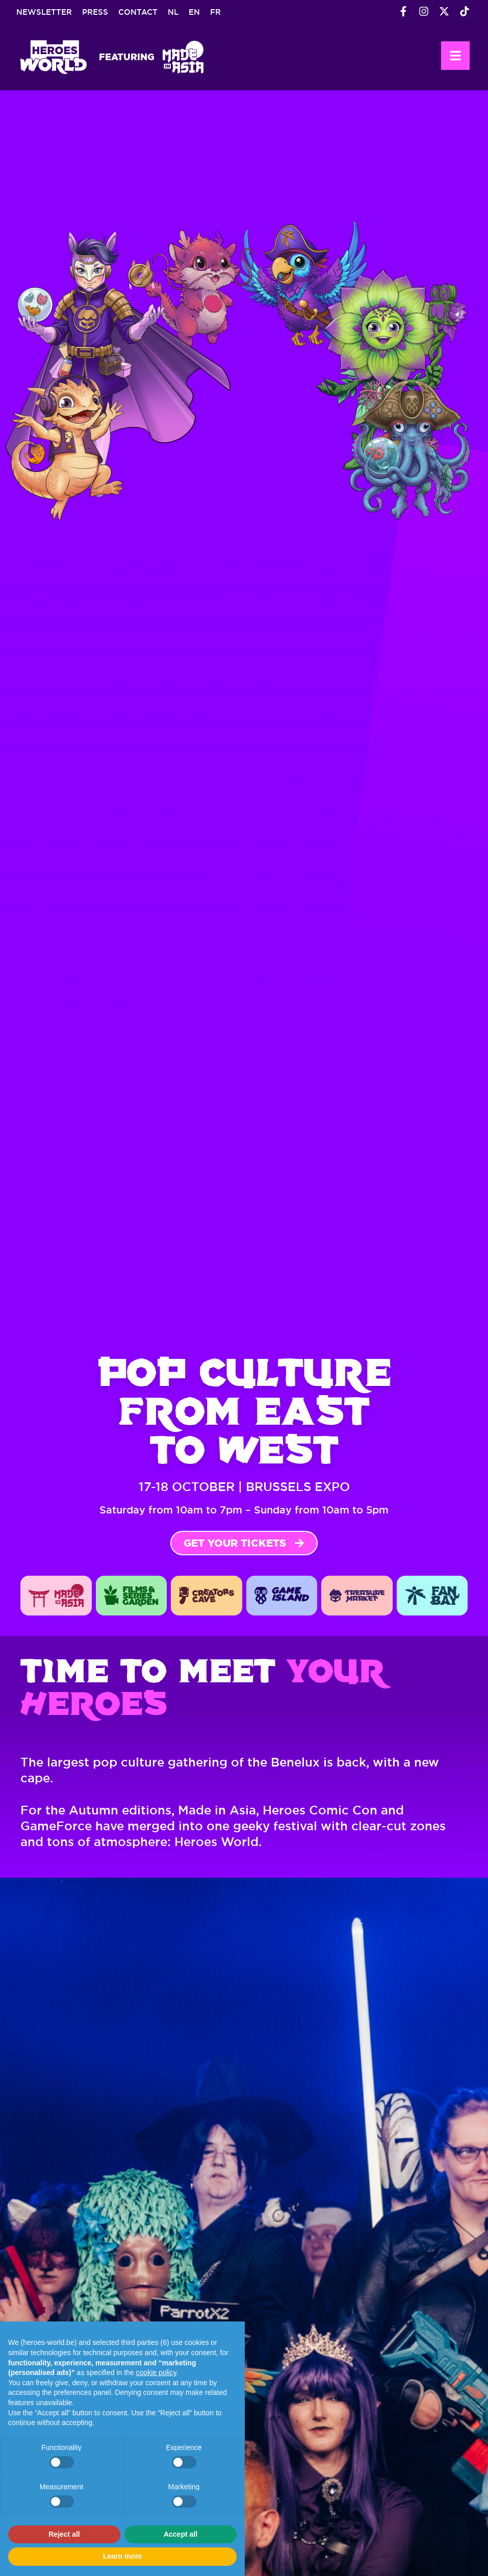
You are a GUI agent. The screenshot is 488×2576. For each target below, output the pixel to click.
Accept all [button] (180, 2534)
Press (95, 12)
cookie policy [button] (156, 2372)
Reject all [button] (64, 2534)
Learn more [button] (122, 2556)
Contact (138, 12)
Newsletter (44, 12)
